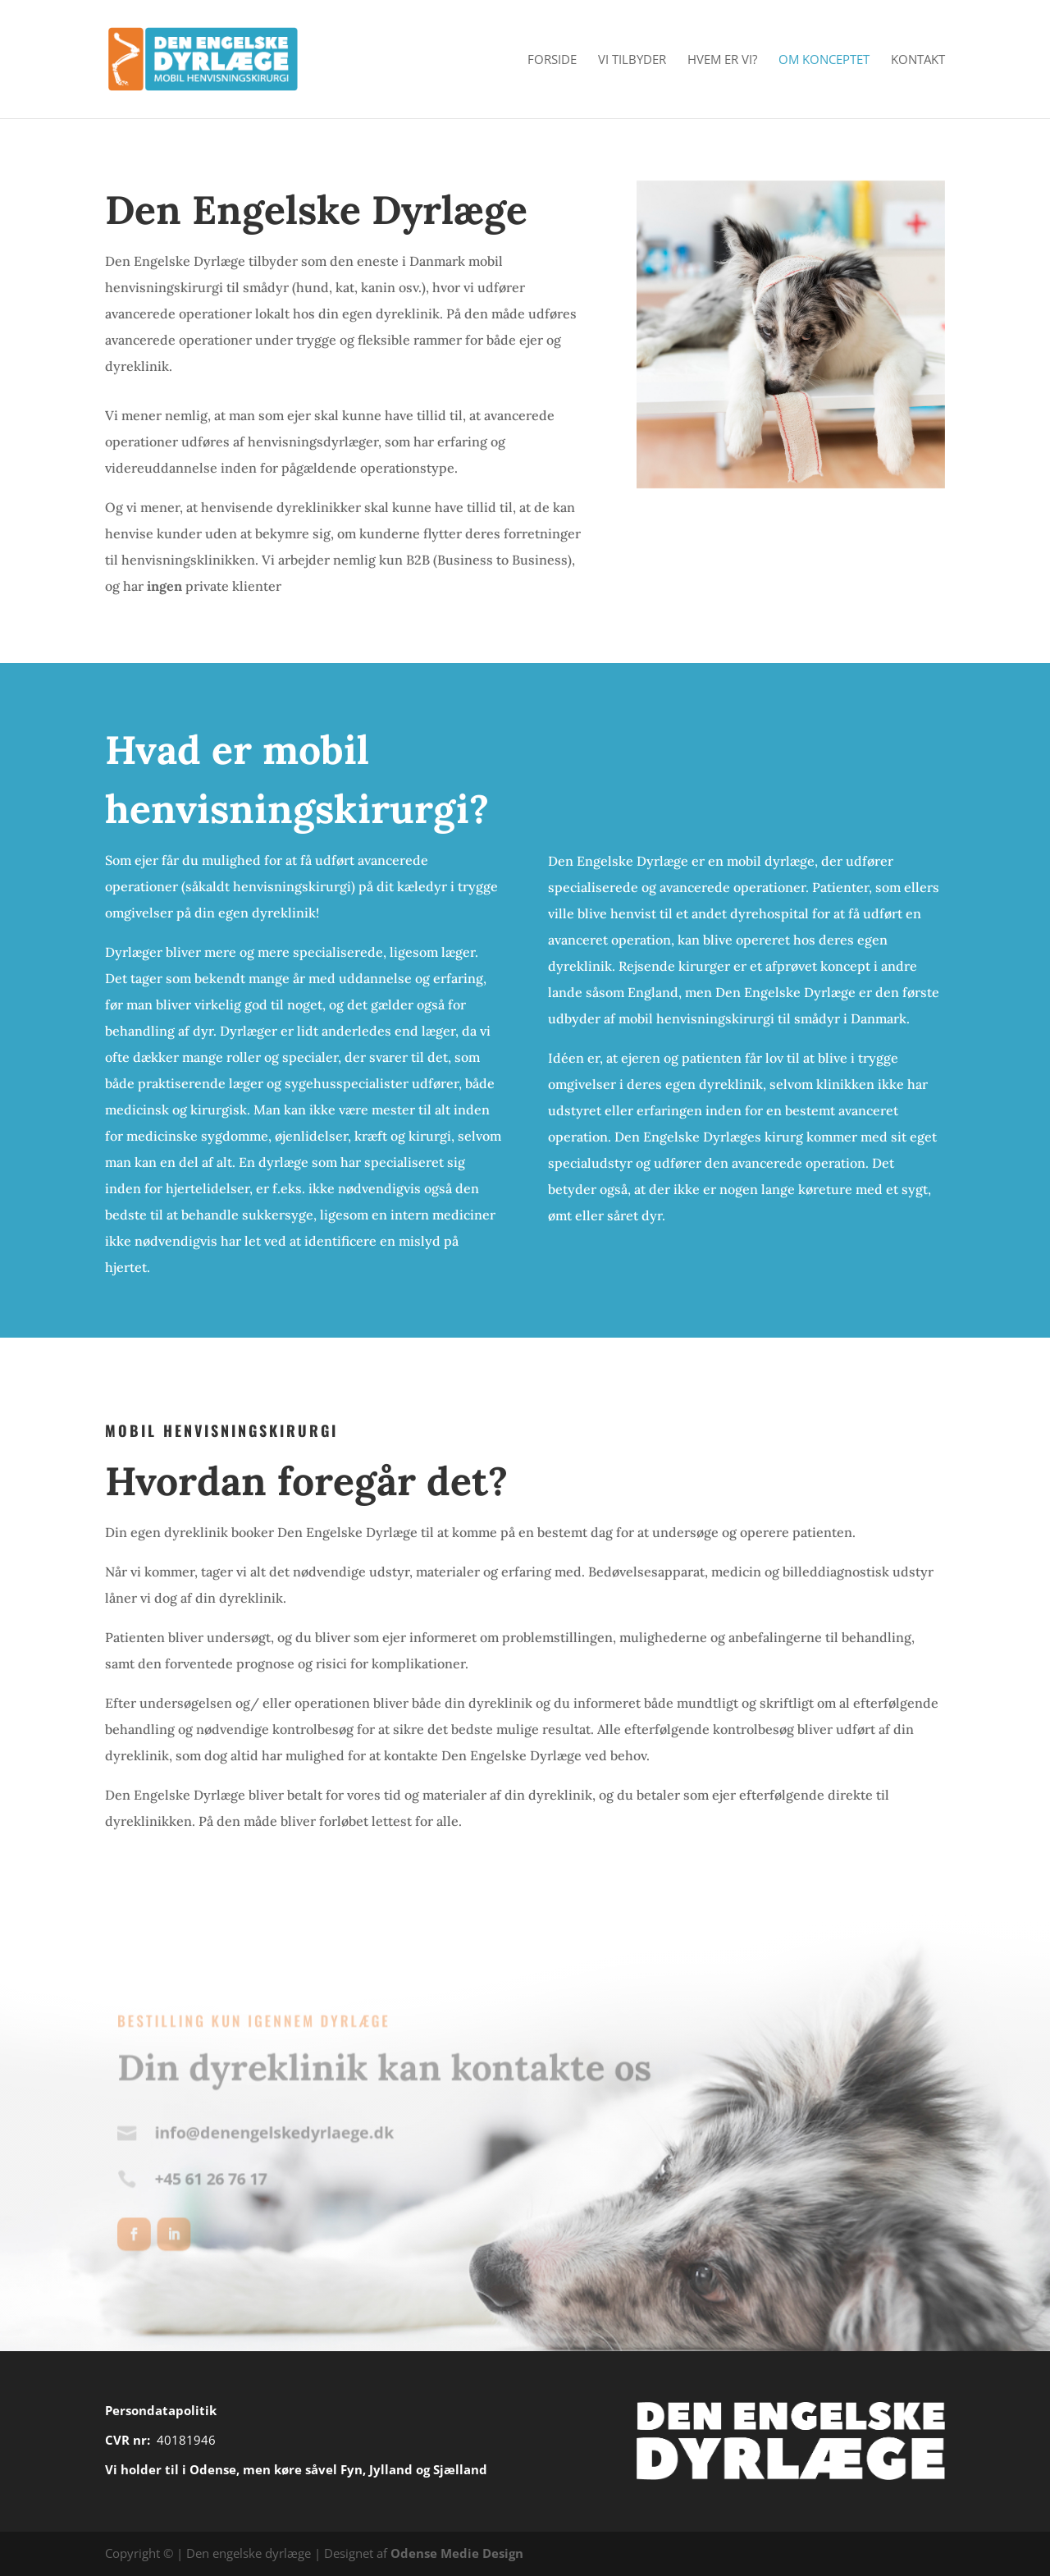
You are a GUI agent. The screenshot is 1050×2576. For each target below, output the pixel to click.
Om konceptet (824, 60)
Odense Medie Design (456, 2553)
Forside (552, 60)
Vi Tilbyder (632, 60)
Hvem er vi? (722, 60)
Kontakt (918, 60)
